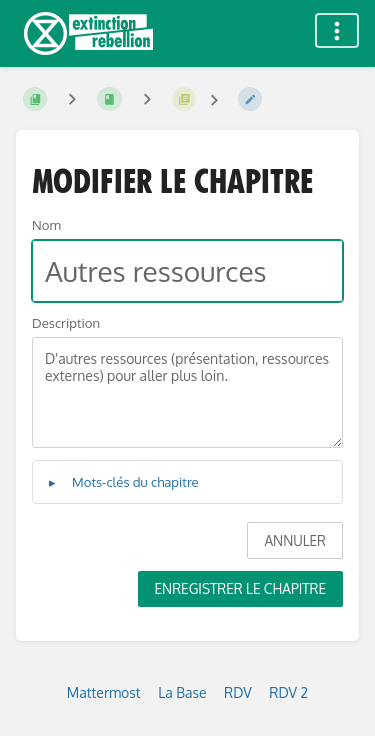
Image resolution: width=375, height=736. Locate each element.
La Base (182, 692)
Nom (46, 224)
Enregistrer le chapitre (240, 588)
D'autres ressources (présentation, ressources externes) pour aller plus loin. (187, 392)
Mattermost (104, 692)
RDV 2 (288, 692)
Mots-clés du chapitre (135, 481)
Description (66, 322)
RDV (238, 692)
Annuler (295, 540)
